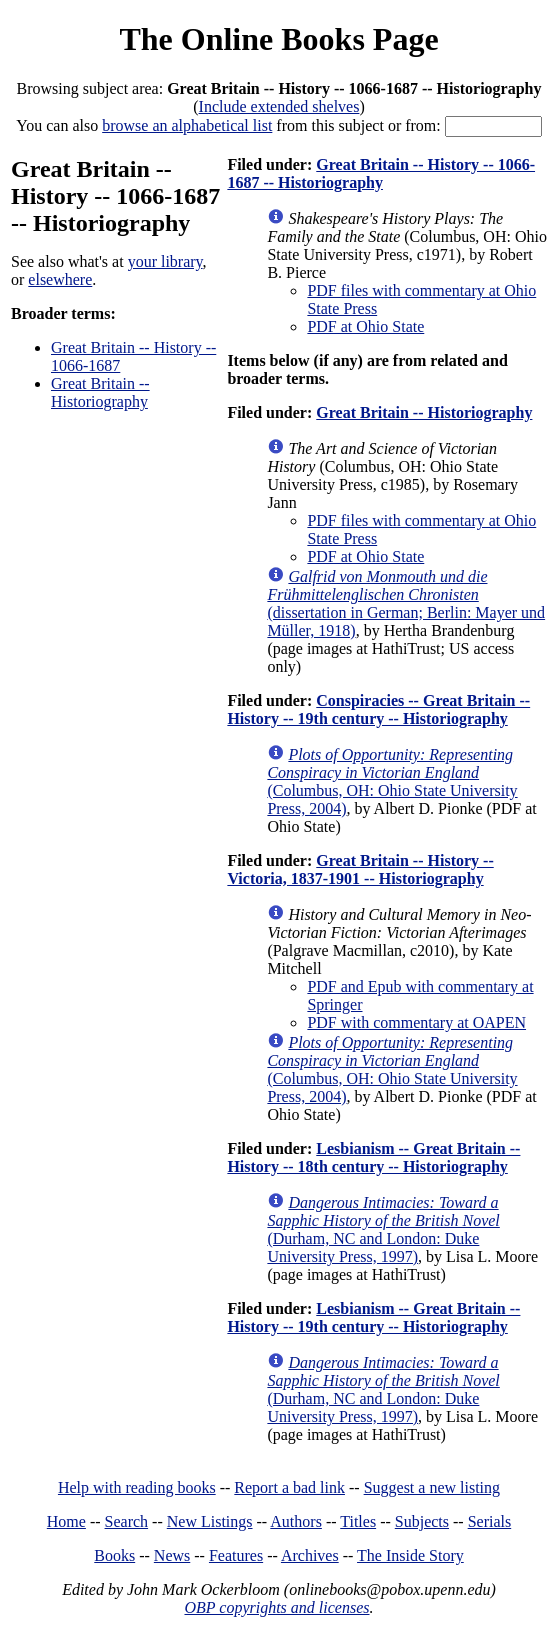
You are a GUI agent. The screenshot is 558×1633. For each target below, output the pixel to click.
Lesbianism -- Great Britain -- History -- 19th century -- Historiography (373, 1317)
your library (165, 261)
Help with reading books (137, 1487)
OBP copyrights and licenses (276, 1607)
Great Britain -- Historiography (100, 392)
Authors (296, 1521)
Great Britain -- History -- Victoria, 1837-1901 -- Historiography (360, 869)
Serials (490, 1521)
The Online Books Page (278, 39)
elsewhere (60, 279)
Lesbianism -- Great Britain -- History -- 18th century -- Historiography (373, 1157)
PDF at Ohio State (365, 326)
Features (236, 1555)
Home (66, 1521)
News (172, 1555)
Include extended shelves (279, 106)
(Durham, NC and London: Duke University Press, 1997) (383, 1229)
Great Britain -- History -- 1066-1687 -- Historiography (381, 173)
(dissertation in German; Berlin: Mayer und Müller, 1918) (406, 603)
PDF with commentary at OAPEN (416, 1022)
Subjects (422, 1521)
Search (127, 1521)
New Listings (210, 1521)
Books (114, 1555)
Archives (310, 1555)
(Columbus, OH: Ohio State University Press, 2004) (392, 781)
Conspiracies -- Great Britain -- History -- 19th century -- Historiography (378, 709)
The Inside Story (410, 1555)
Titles (358, 1521)
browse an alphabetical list (187, 125)
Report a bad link (289, 1487)
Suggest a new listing (432, 1487)
